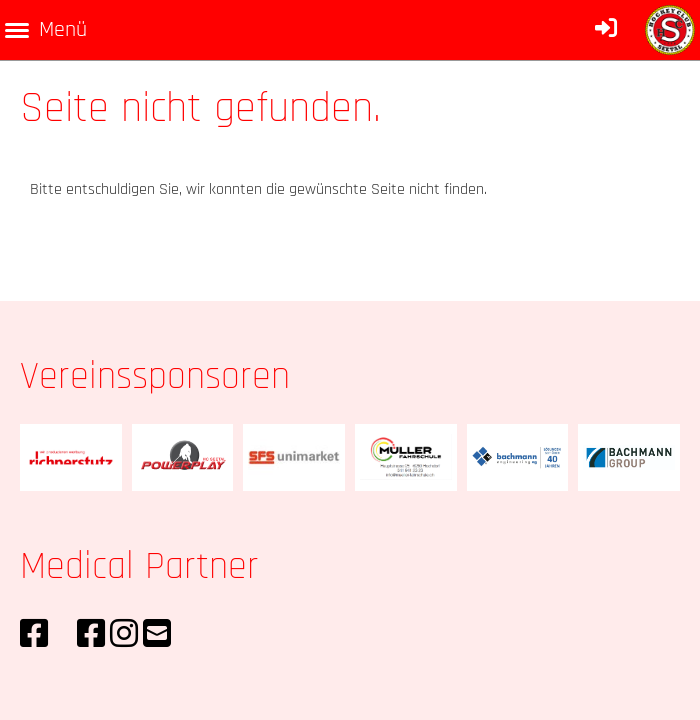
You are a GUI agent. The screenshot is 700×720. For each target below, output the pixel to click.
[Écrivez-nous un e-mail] (157, 635)
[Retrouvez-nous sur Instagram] (124, 635)
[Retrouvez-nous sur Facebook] (34, 635)
